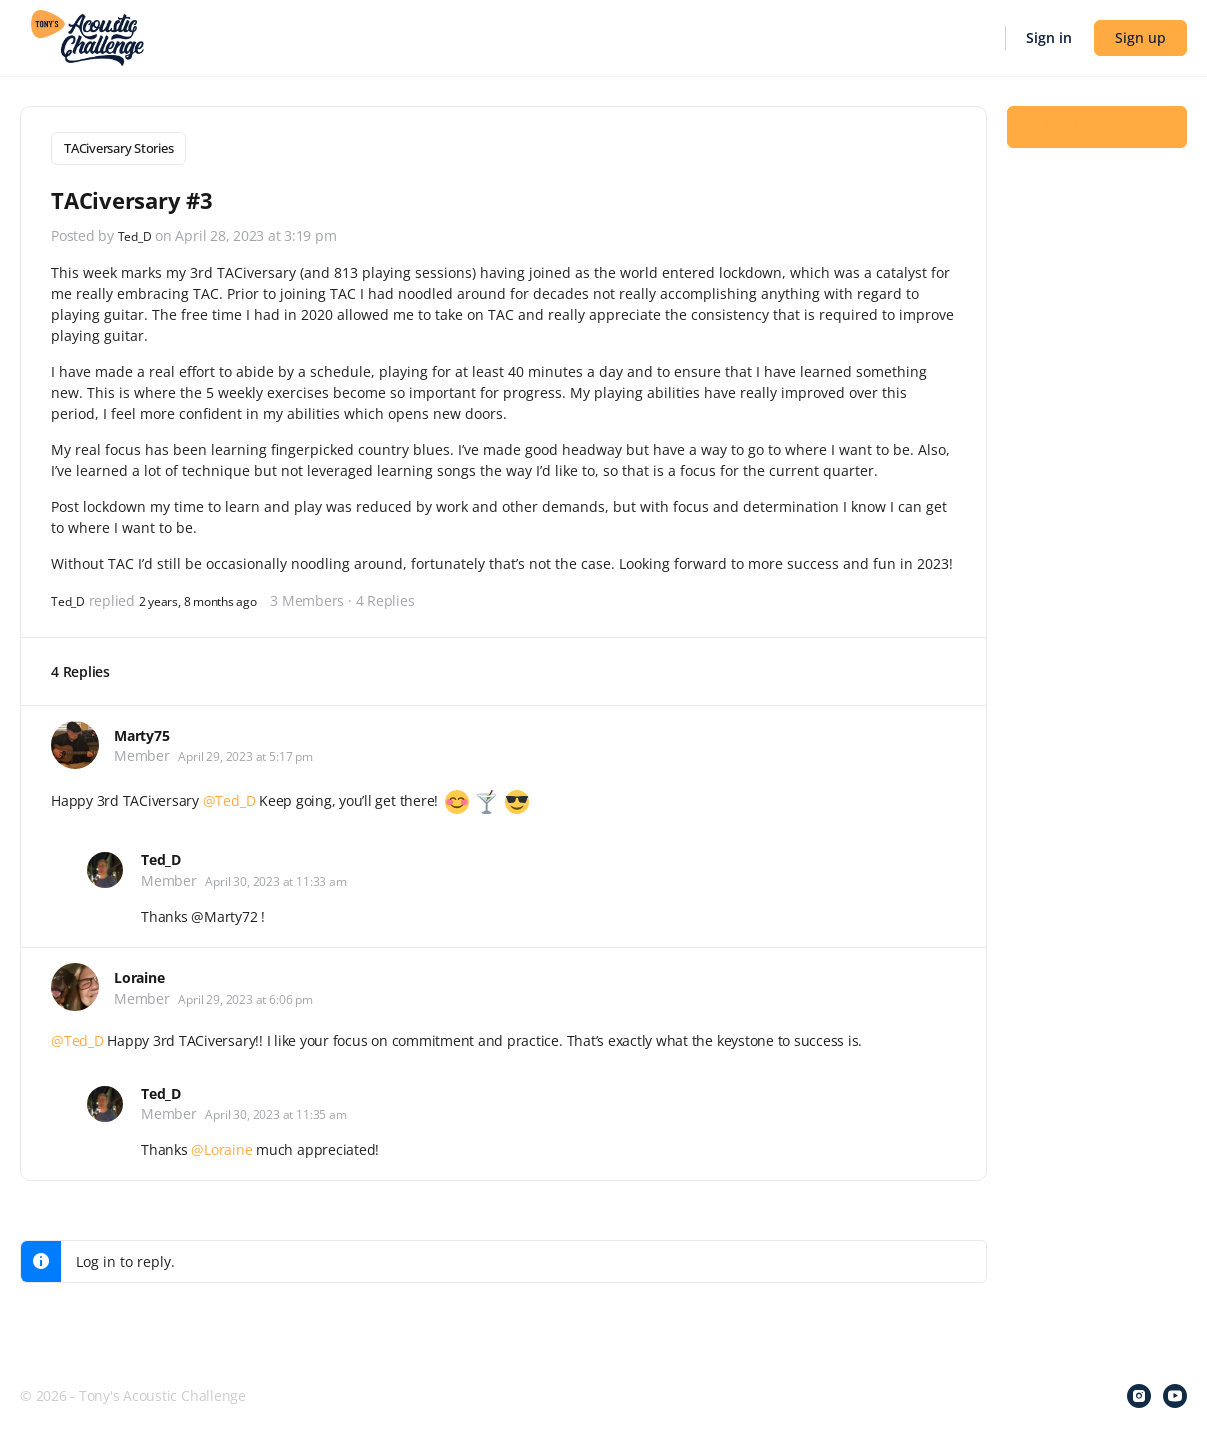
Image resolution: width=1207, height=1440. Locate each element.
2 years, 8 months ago (216, 595)
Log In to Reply (1097, 141)
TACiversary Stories (118, 148)
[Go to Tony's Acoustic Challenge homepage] (87, 36)
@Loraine (221, 1145)
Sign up (1140, 37)
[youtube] (1175, 1392)
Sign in (1049, 37)
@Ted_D (229, 796)
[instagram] (1139, 1392)
